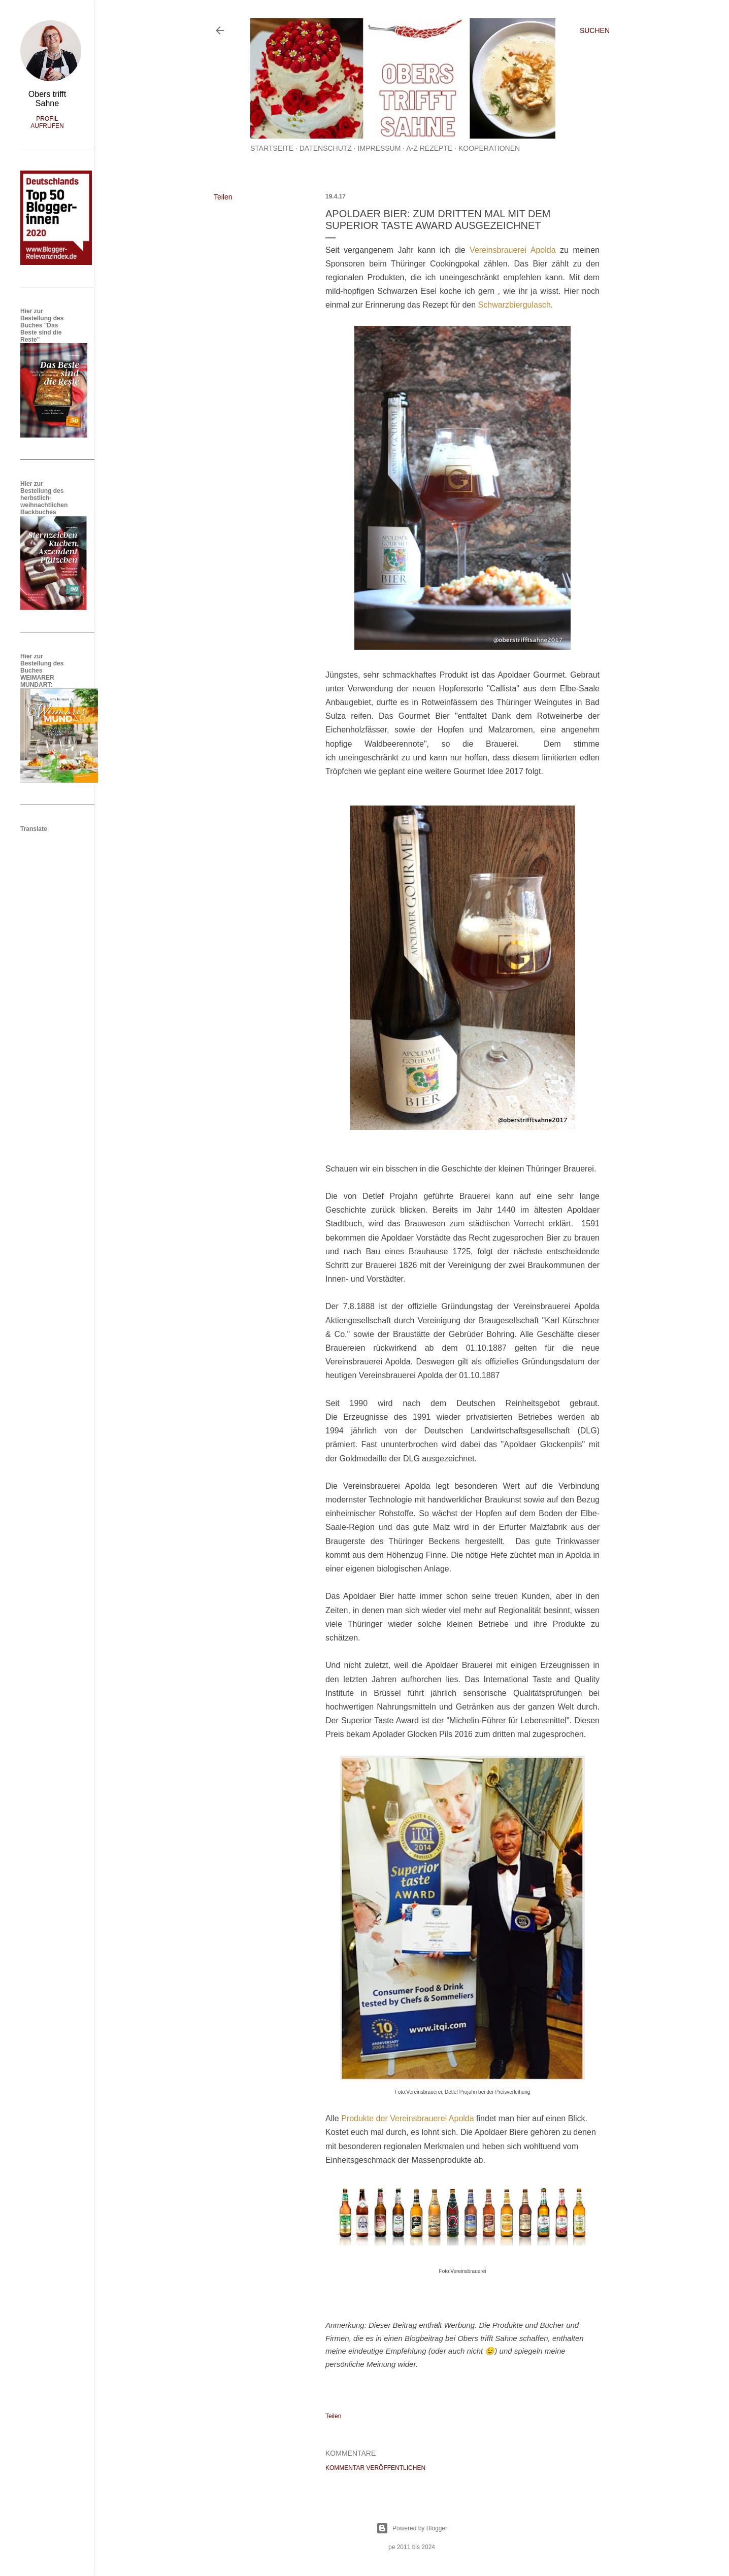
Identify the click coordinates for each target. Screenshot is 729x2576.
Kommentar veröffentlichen (375, 2467)
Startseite (271, 148)
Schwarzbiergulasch (514, 304)
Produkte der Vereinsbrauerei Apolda (406, 2118)
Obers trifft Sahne (47, 99)
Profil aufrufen (46, 122)
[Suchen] (595, 30)
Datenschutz (326, 148)
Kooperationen (489, 148)
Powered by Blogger (411, 2528)
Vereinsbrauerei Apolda (513, 250)
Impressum (379, 148)
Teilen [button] (223, 197)
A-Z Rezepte (429, 148)
